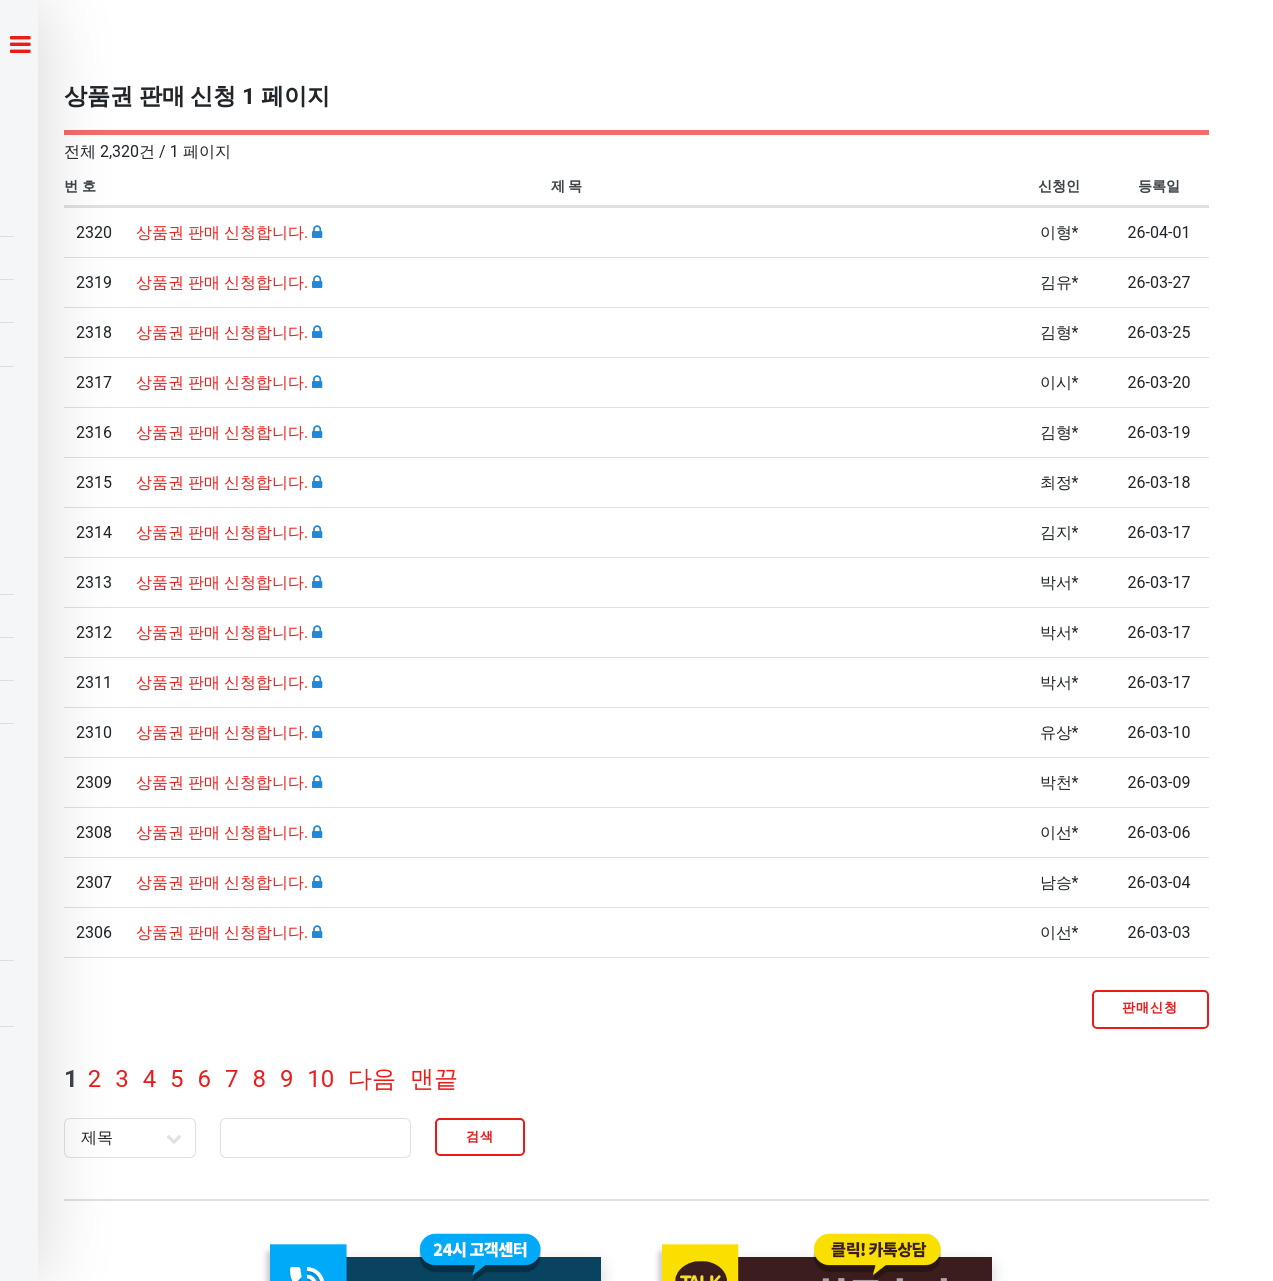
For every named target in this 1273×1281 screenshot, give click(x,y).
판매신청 (1150, 1007)
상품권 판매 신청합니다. (224, 232)
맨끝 (434, 1079)
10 (320, 1079)
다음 (372, 1079)
